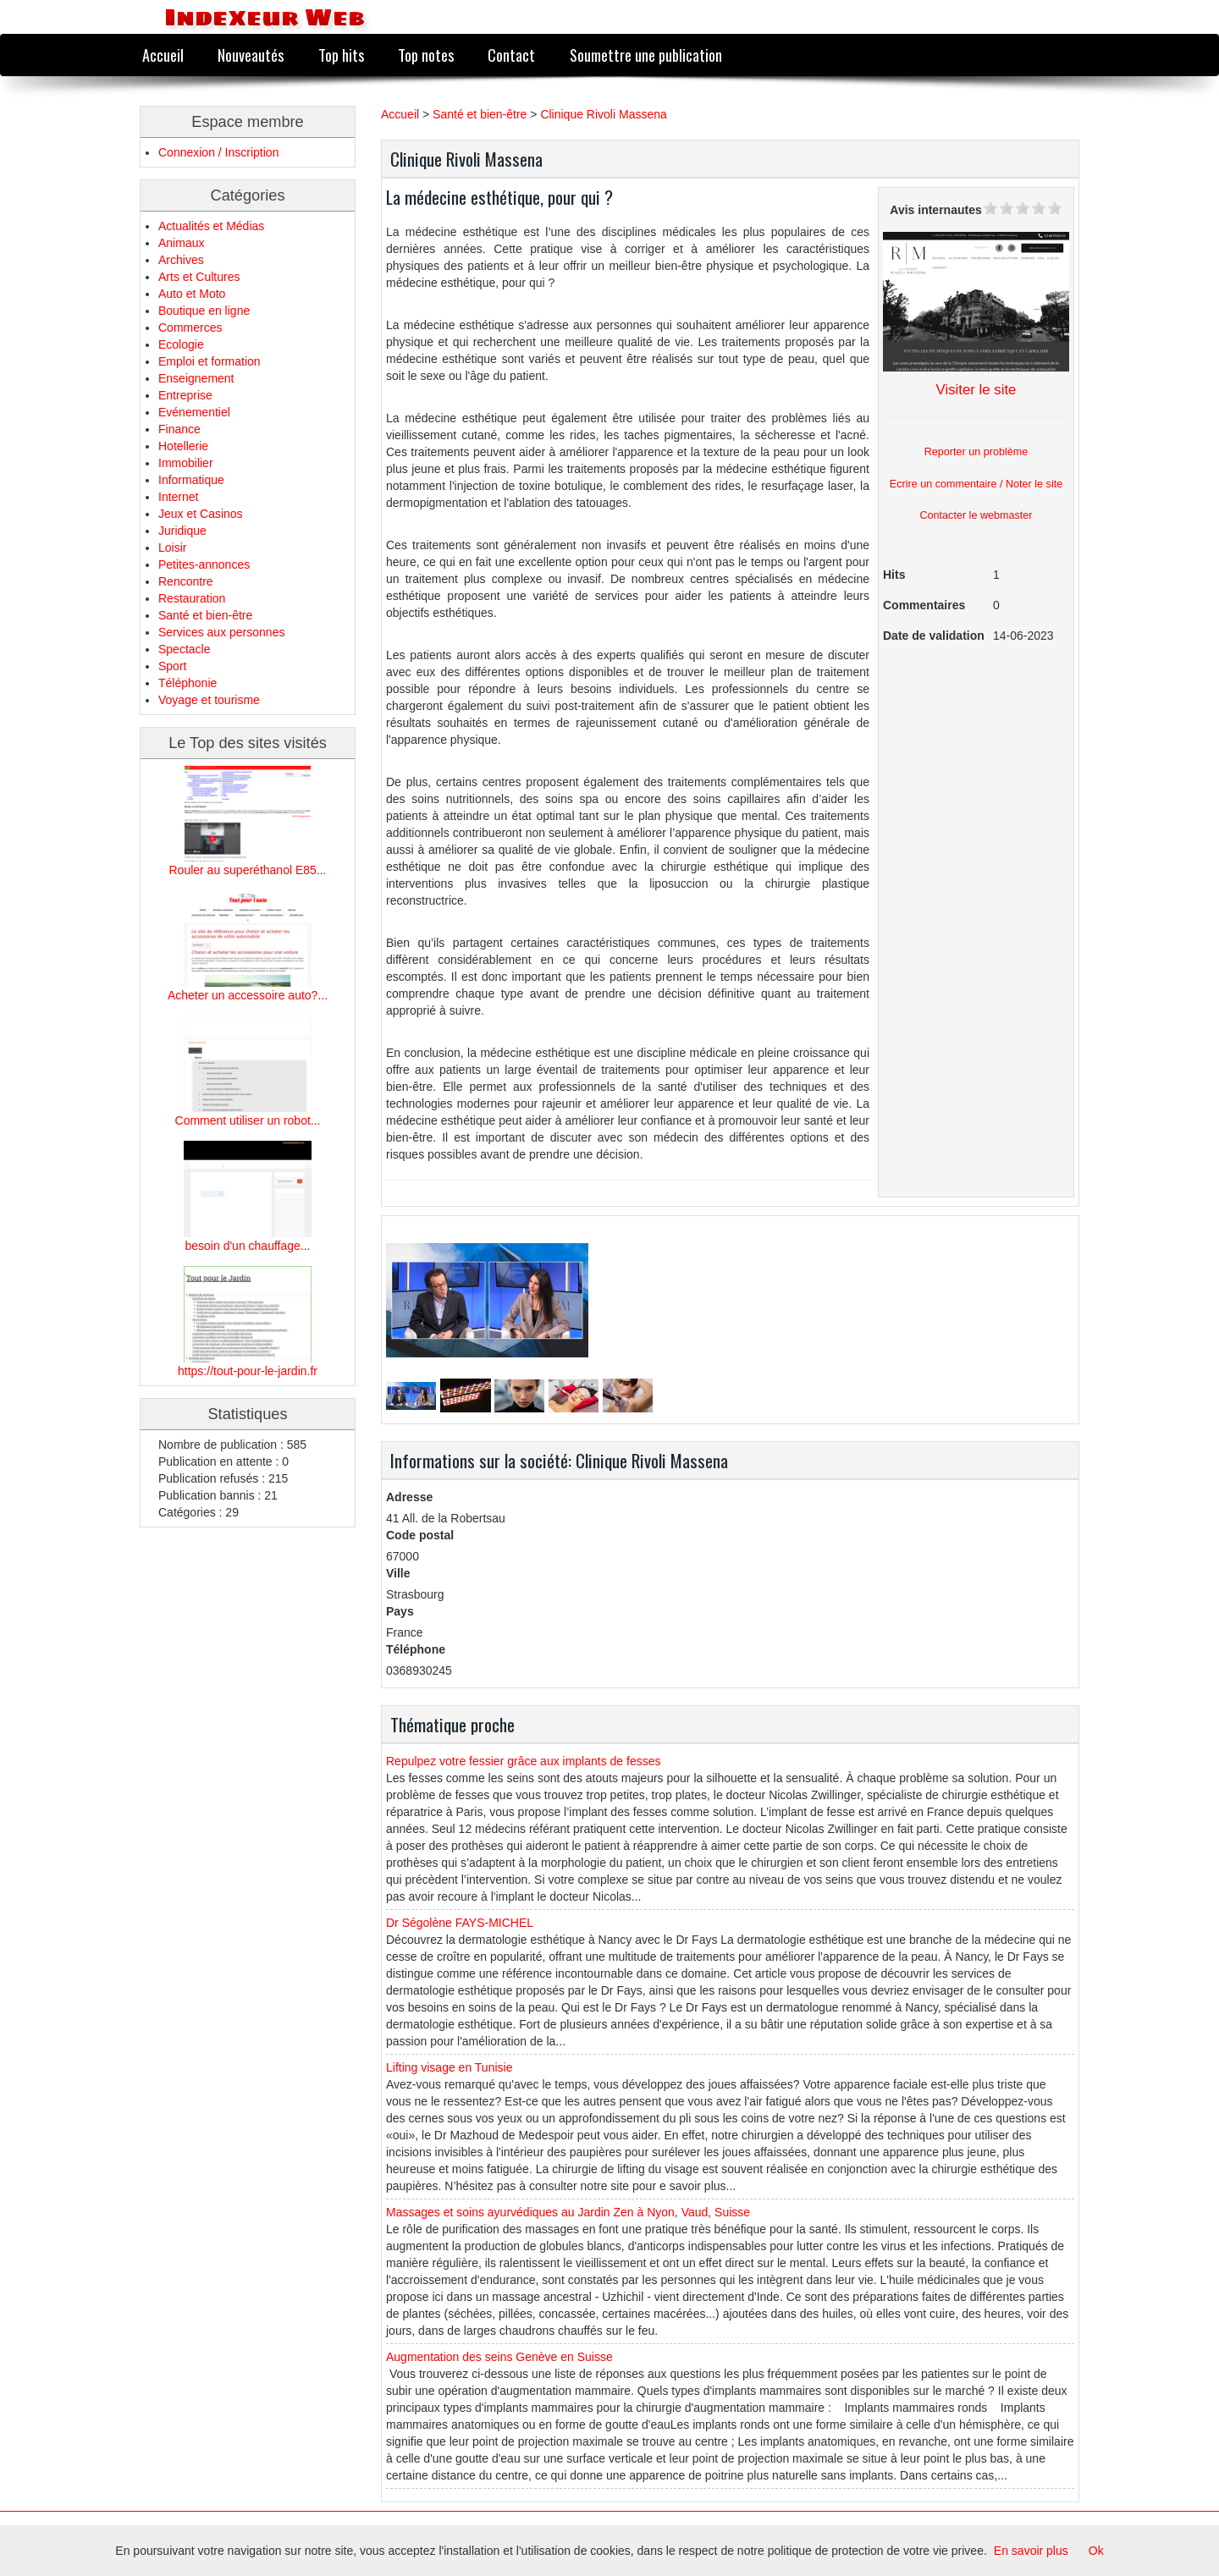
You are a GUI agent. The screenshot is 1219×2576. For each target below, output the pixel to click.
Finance (179, 429)
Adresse (409, 1497)
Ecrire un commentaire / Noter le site (976, 484)
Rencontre (185, 581)
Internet (178, 497)
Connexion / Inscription (218, 152)
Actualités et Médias (211, 226)
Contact (511, 54)
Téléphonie (187, 683)
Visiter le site (976, 390)
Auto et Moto (191, 293)
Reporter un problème (976, 452)
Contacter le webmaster (976, 515)
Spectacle (184, 649)
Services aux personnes (221, 632)
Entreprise (185, 395)
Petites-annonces (204, 564)
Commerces (190, 327)
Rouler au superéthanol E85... (247, 870)
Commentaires (924, 605)
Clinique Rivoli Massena (603, 114)
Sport (172, 666)
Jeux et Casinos (200, 513)
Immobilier (185, 463)
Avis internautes (935, 210)
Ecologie (181, 344)
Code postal (420, 1535)
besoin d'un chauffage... (248, 1245)
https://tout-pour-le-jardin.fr (247, 1371)
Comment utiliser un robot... (248, 1120)
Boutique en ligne (204, 310)
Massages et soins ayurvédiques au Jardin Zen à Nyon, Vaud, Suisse (568, 2212)
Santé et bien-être (205, 615)
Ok (1096, 2550)
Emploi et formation (209, 361)
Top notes (426, 54)
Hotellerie (183, 446)
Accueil (163, 54)
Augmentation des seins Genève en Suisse (499, 2357)
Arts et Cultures (199, 276)
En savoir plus (1031, 2550)
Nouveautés (251, 54)
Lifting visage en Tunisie (449, 2067)
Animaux (181, 243)
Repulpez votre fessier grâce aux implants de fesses (523, 1761)
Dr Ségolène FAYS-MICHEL (459, 1922)
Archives (181, 260)
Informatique (191, 480)
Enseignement (196, 378)
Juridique (182, 530)
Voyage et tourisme (209, 700)
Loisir (172, 547)
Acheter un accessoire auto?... (248, 995)
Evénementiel (194, 412)
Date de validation (934, 635)
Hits (894, 574)
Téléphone (415, 1649)
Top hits (341, 54)
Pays (400, 1611)
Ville (398, 1573)
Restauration (191, 598)
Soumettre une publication (646, 54)
